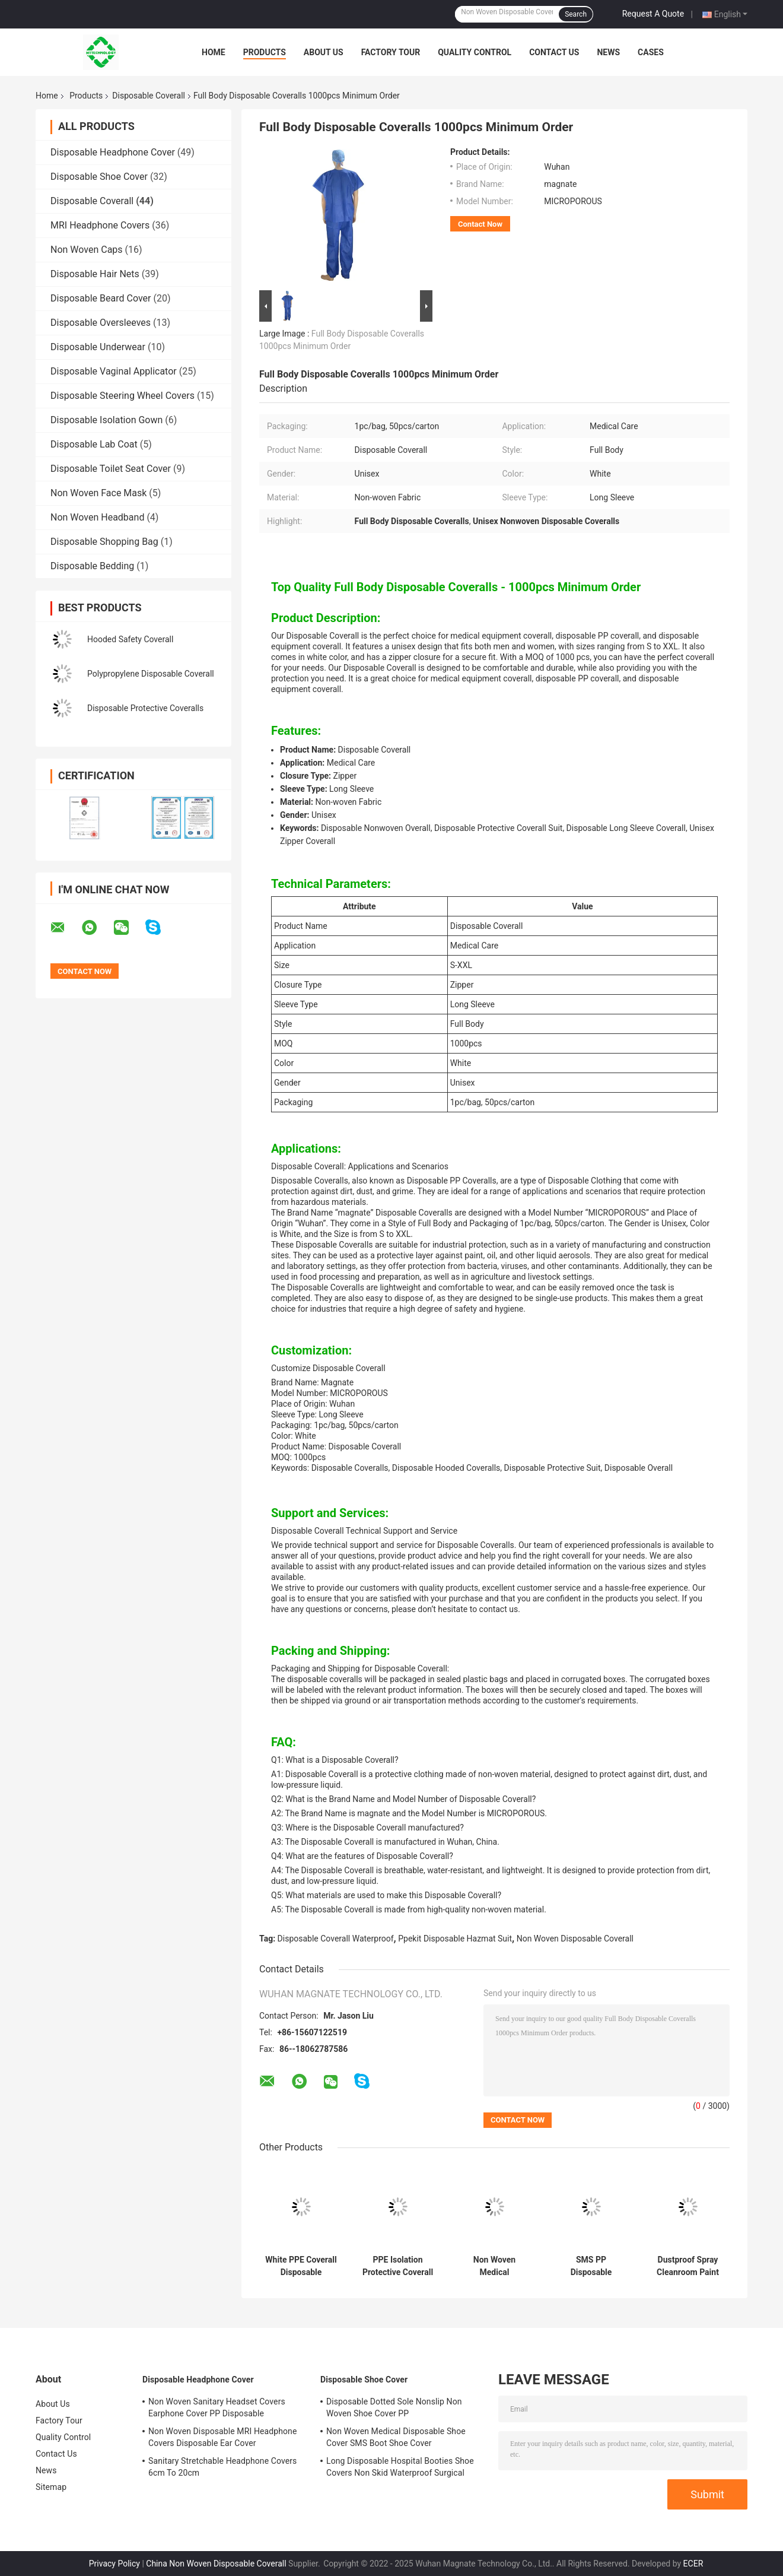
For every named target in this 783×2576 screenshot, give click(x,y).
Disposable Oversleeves (100, 322)
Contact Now (480, 224)
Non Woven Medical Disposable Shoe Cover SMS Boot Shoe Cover (396, 2437)
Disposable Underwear (97, 347)
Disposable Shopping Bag (104, 541)
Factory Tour (391, 52)
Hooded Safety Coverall (130, 639)
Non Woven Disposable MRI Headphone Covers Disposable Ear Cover (222, 2437)
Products (264, 52)
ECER (693, 2563)
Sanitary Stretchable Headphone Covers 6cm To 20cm (222, 2466)
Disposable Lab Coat (94, 444)
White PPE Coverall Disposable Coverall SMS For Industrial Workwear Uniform (300, 2266)
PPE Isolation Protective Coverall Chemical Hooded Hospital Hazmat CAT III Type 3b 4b (397, 2266)
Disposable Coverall (148, 95)
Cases (651, 52)
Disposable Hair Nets (94, 274)
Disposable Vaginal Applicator (113, 371)
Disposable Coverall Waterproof (336, 1938)
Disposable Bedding (92, 566)
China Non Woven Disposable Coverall (216, 2563)
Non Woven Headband (97, 517)
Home (213, 52)
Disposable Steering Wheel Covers (122, 395)
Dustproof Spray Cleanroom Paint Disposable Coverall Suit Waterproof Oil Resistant (688, 2266)
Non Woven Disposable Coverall (575, 1938)
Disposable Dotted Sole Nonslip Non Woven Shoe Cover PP (394, 2407)
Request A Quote (653, 13)
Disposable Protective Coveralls (145, 708)
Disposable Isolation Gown (106, 420)
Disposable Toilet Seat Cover (110, 468)
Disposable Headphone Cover (112, 152)
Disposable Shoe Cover (99, 176)
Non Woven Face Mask (98, 493)
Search (576, 14)
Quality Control (474, 52)
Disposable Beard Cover (100, 298)
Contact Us (554, 52)
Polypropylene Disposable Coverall (150, 673)
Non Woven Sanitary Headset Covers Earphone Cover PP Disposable (216, 2407)
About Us (323, 52)
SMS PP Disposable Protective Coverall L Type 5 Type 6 (591, 2266)
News (608, 52)
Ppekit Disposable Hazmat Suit (455, 1938)
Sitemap (51, 2487)
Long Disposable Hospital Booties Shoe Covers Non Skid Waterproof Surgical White (400, 2468)
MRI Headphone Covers (99, 225)
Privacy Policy (114, 2563)
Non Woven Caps (86, 249)
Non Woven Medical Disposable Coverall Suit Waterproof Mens (494, 2266)
